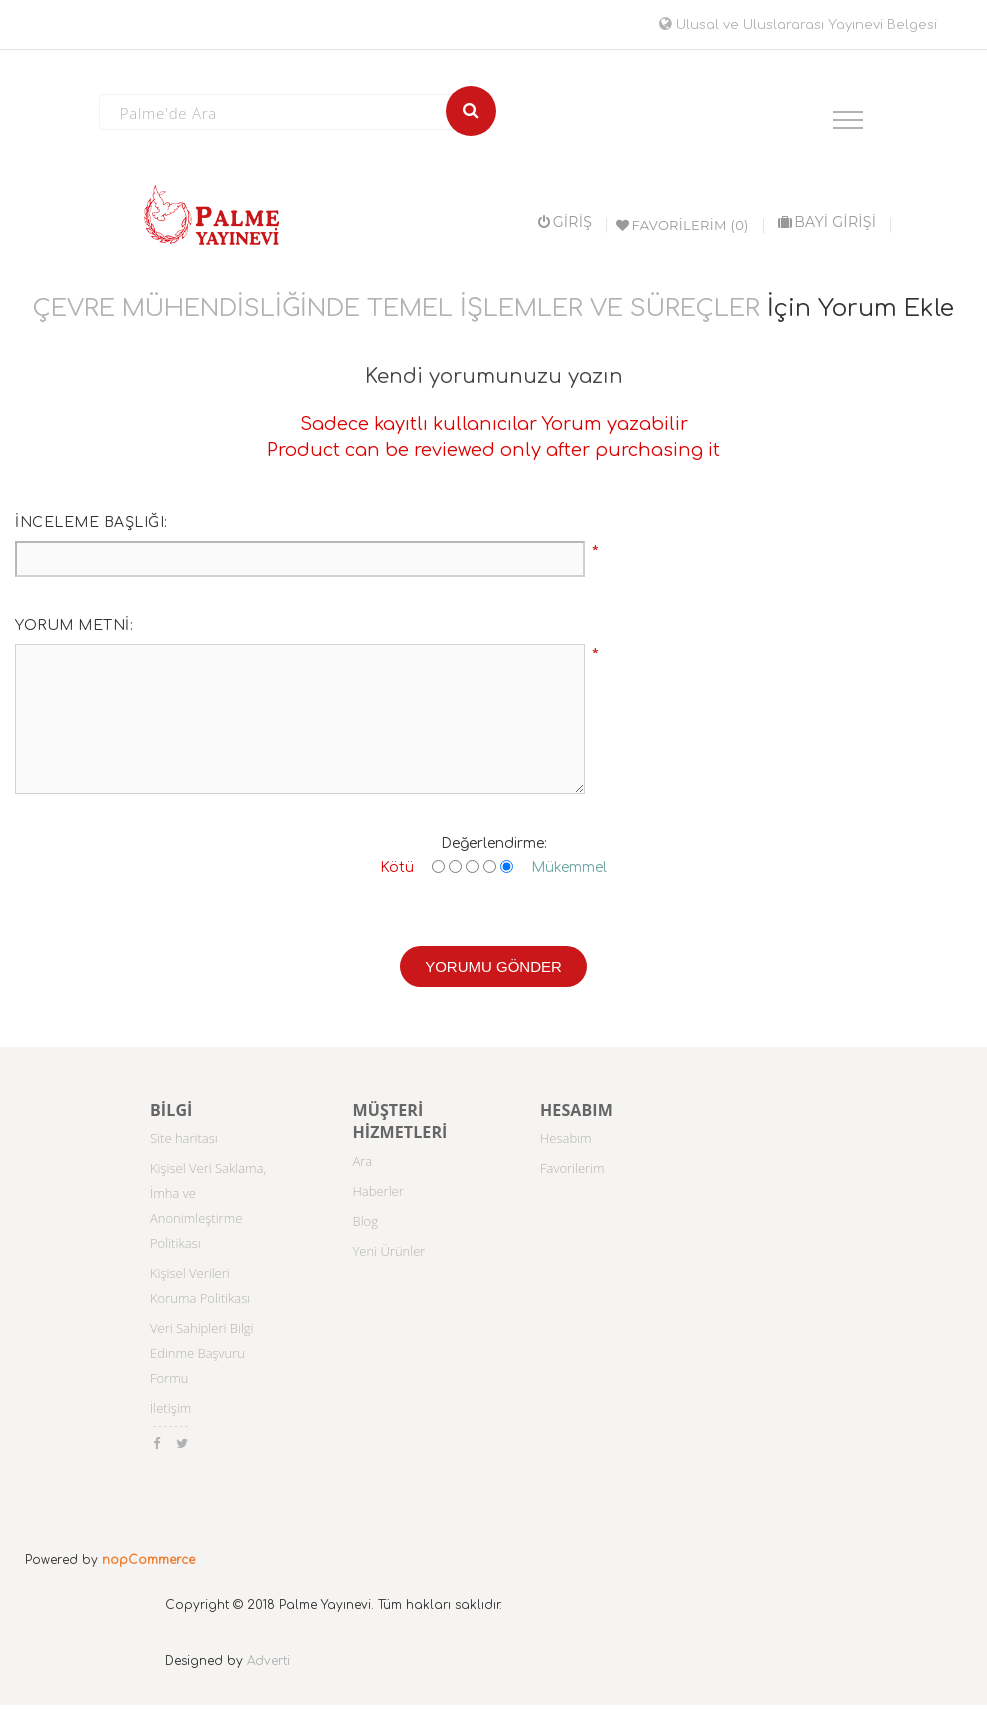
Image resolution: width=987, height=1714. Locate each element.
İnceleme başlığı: (91, 522)
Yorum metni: (74, 625)
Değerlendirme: (494, 843)
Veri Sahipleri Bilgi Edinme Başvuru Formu (202, 1353)
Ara (363, 1161)
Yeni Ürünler (389, 1251)
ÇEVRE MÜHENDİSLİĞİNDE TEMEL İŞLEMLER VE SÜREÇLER (396, 308)
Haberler (378, 1191)
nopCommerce (148, 1560)
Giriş (565, 222)
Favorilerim (572, 1168)
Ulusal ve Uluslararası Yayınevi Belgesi (798, 25)
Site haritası (184, 1138)
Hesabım (566, 1138)
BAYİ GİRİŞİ (827, 222)
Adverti (268, 1661)
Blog (365, 1221)
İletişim (170, 1408)
